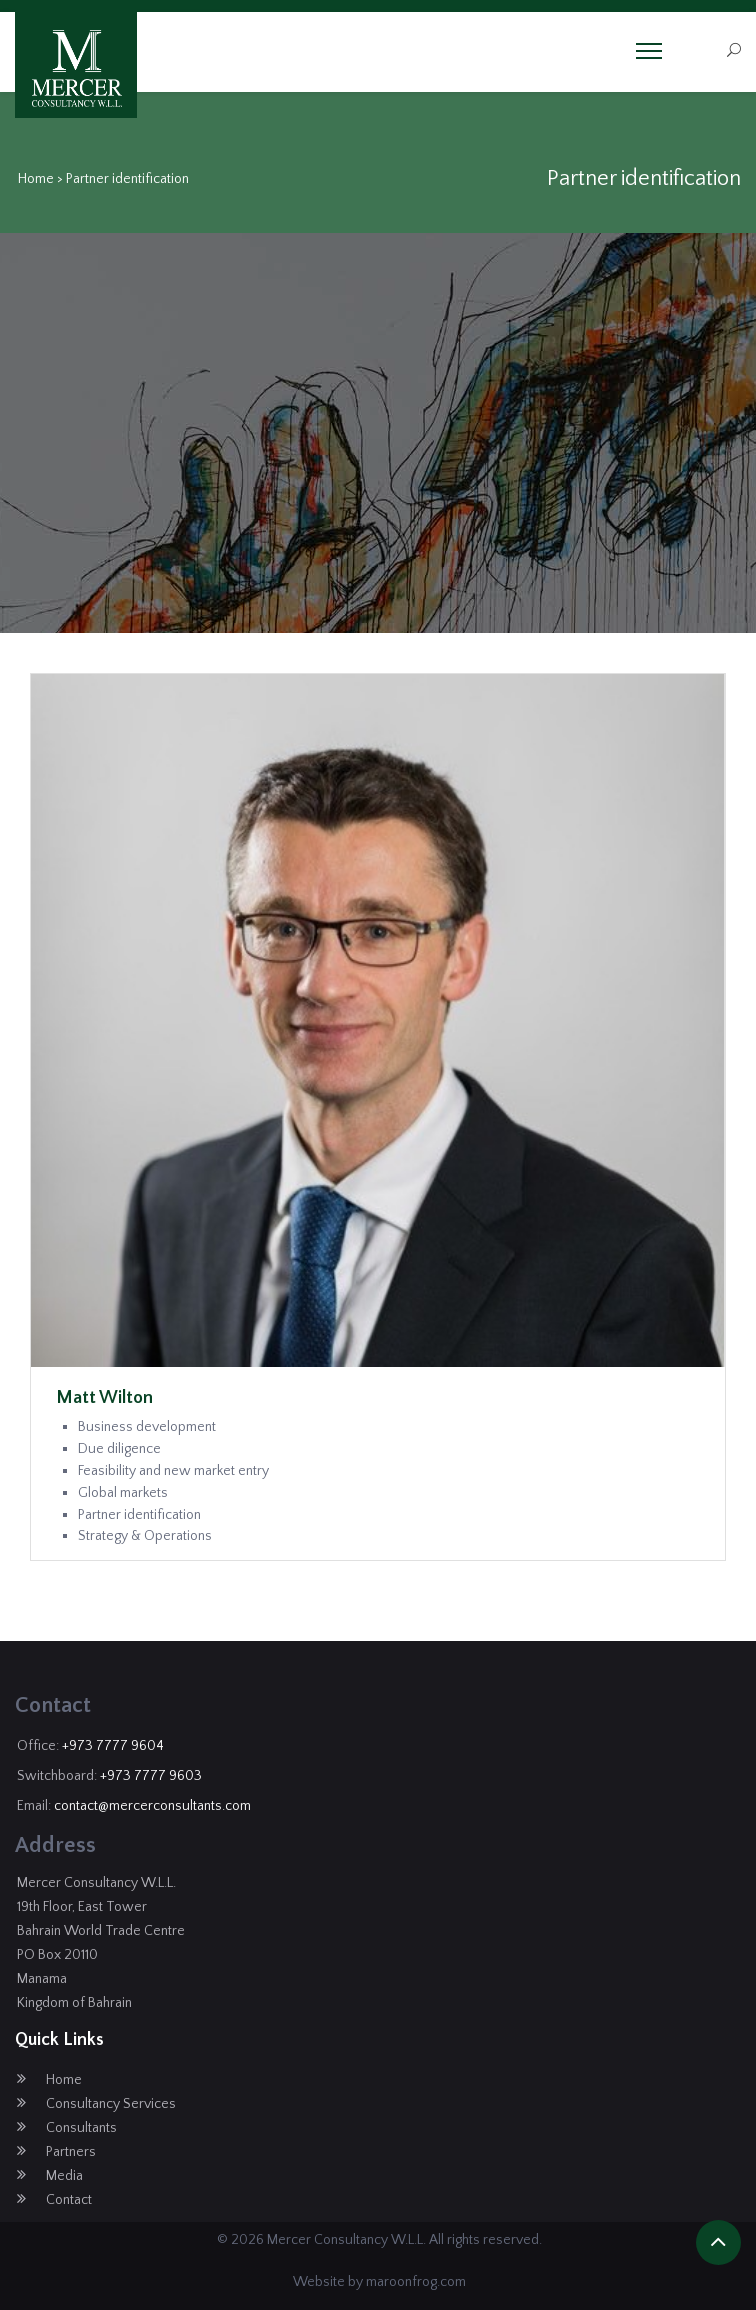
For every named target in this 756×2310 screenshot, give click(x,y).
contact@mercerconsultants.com (152, 1806)
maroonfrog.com (416, 2282)
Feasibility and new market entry (173, 1471)
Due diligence (119, 1449)
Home (36, 179)
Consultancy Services (111, 2104)
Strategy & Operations (145, 1536)
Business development (147, 1427)
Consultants (81, 2128)
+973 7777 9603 (151, 1776)
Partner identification (139, 1515)
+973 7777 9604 (113, 1746)
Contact (69, 2200)
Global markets (123, 1493)
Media (64, 2176)
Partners (71, 2152)
